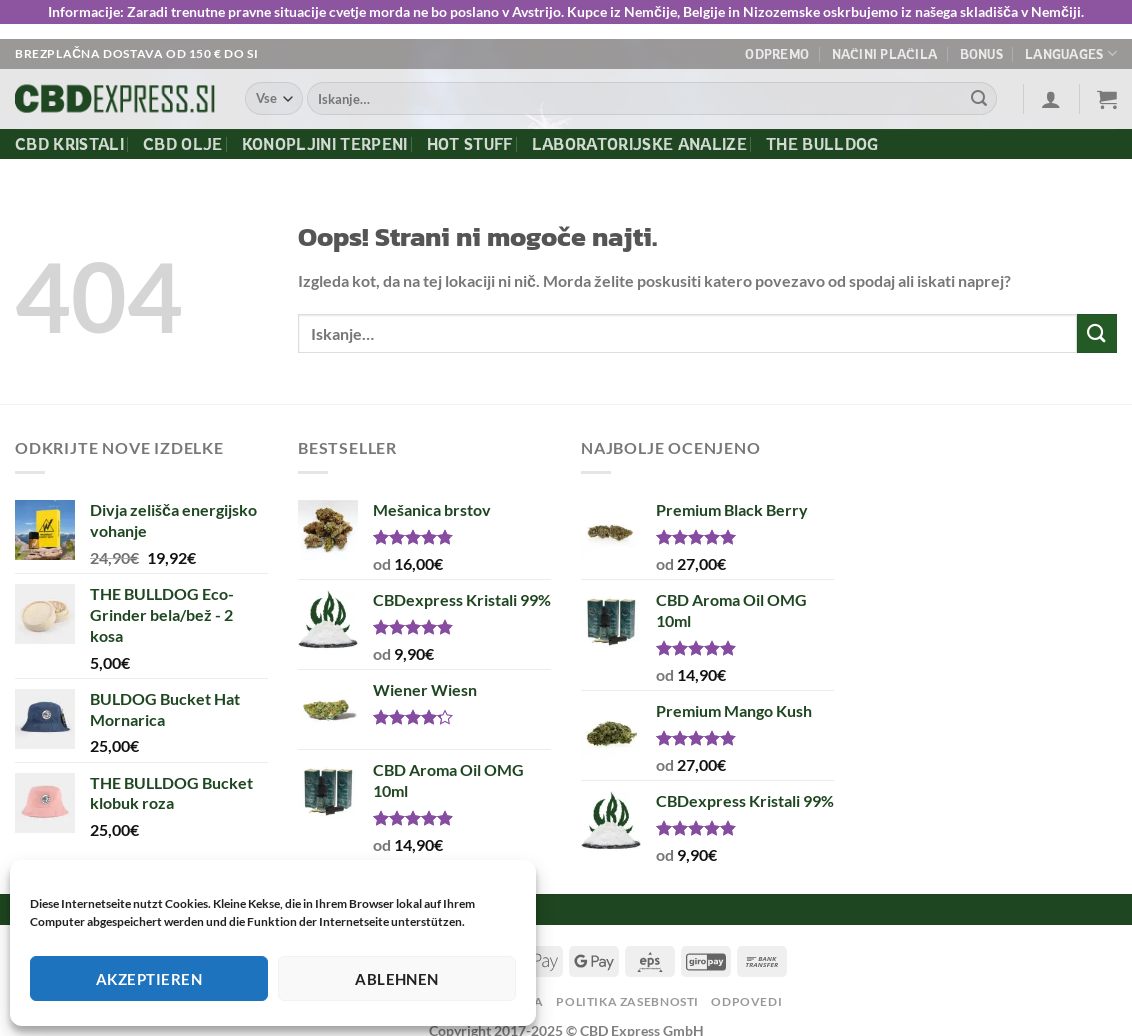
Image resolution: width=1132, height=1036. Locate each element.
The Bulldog (822, 144)
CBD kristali (69, 144)
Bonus (981, 54)
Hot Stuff (470, 144)
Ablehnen (397, 979)
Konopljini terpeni (325, 144)
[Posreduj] (979, 99)
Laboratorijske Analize (639, 144)
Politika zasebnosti (627, 1001)
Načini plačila (885, 54)
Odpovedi (746, 1001)
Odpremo (777, 54)
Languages (1071, 53)
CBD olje (183, 144)
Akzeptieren (149, 979)
